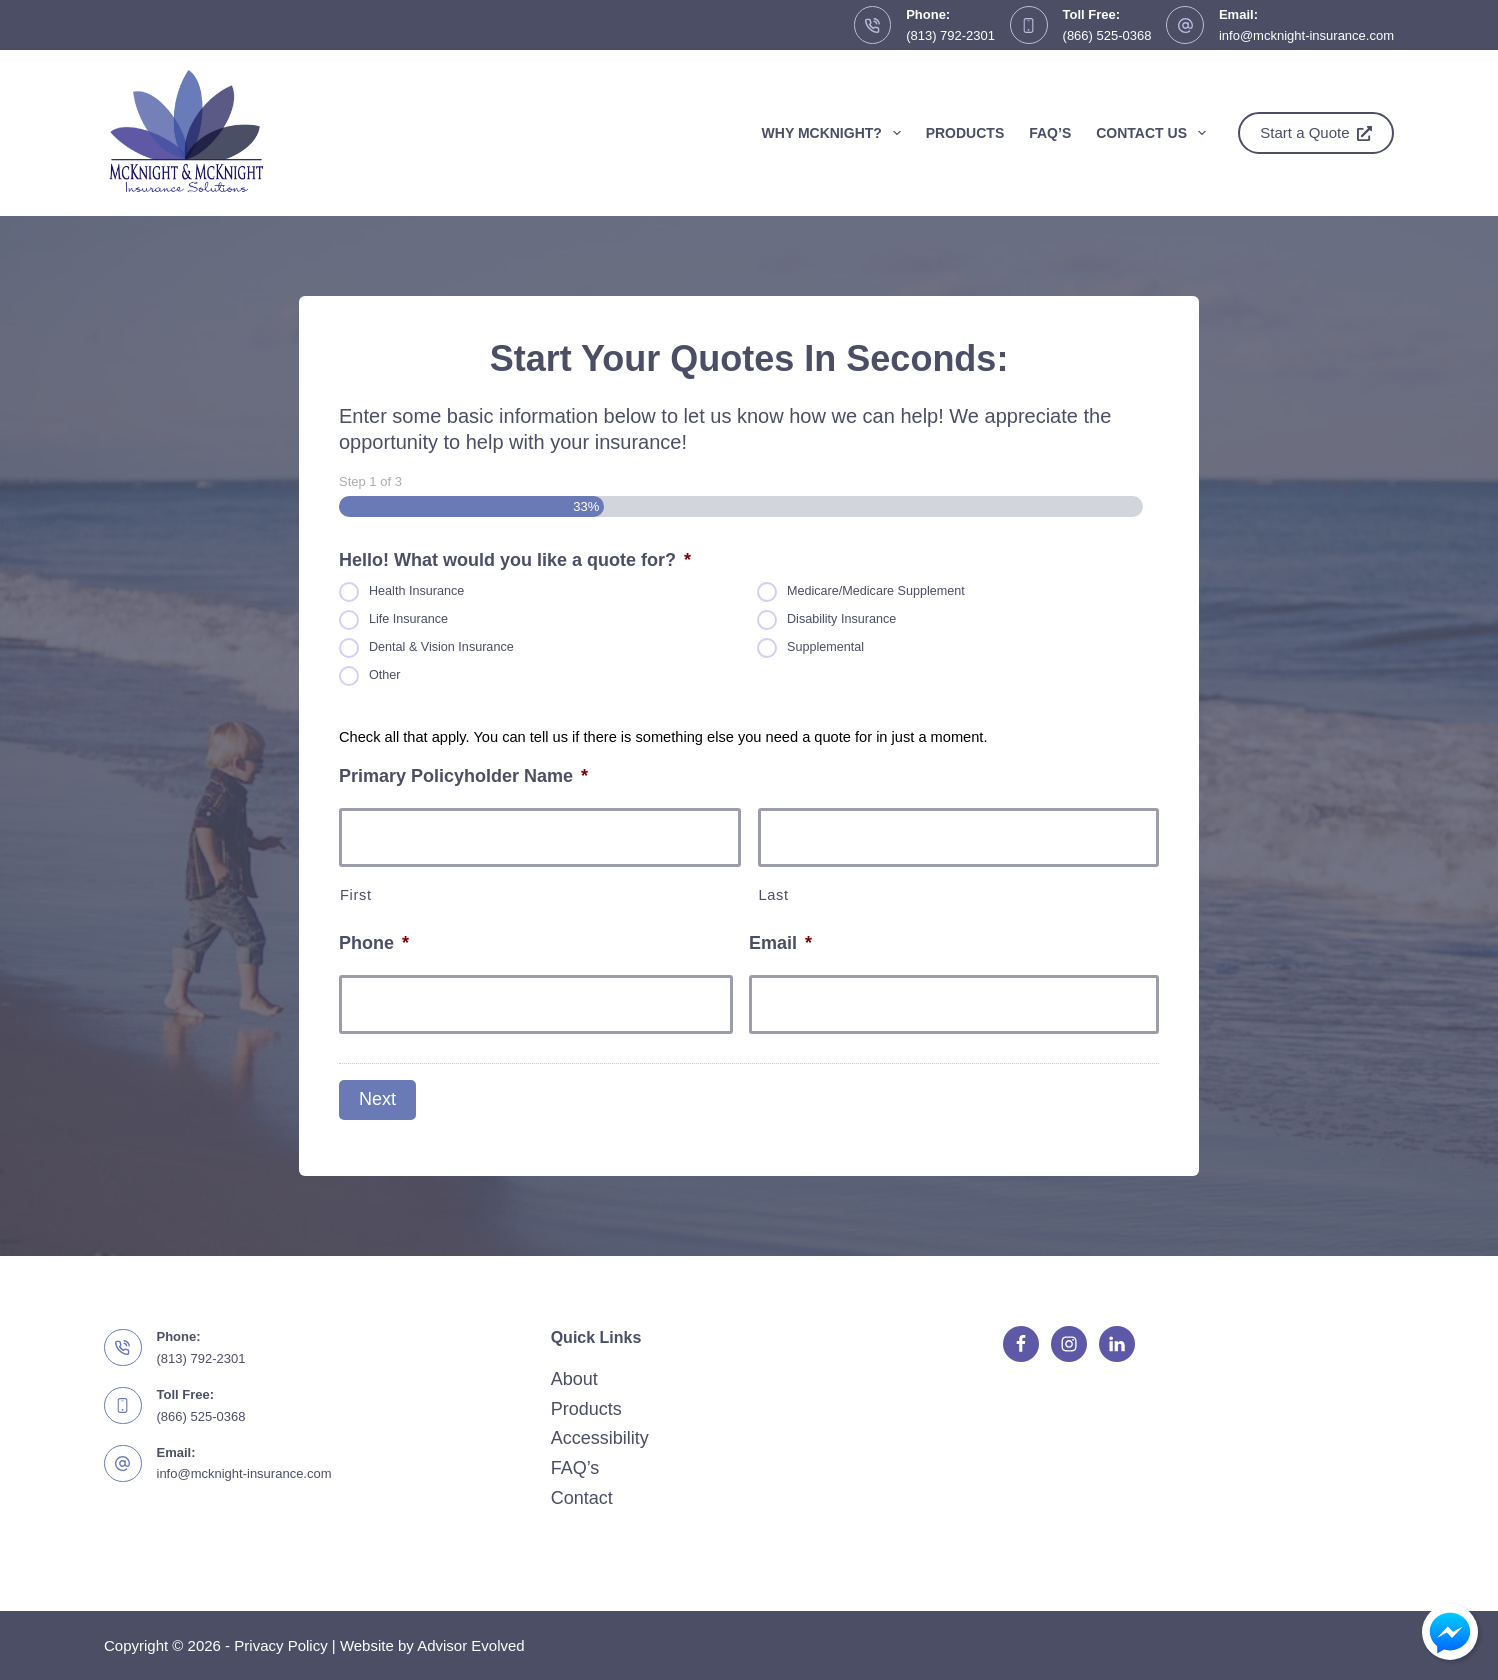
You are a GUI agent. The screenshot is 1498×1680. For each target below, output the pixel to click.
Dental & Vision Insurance (441, 648)
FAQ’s (1050, 133)
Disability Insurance (841, 620)
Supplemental (825, 648)
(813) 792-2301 (950, 35)
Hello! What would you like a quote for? (515, 560)
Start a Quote (1316, 132)
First (356, 895)
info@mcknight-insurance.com (1306, 35)
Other (385, 676)
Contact (582, 1498)
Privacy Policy (280, 1645)
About (574, 1379)
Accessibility (600, 1438)
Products (965, 133)
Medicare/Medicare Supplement (876, 592)
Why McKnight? (835, 133)
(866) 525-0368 (1107, 35)
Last (774, 895)
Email (780, 943)
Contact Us (1155, 133)
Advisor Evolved (471, 1645)
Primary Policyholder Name (463, 776)
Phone (374, 943)
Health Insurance (416, 592)
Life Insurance (408, 620)
